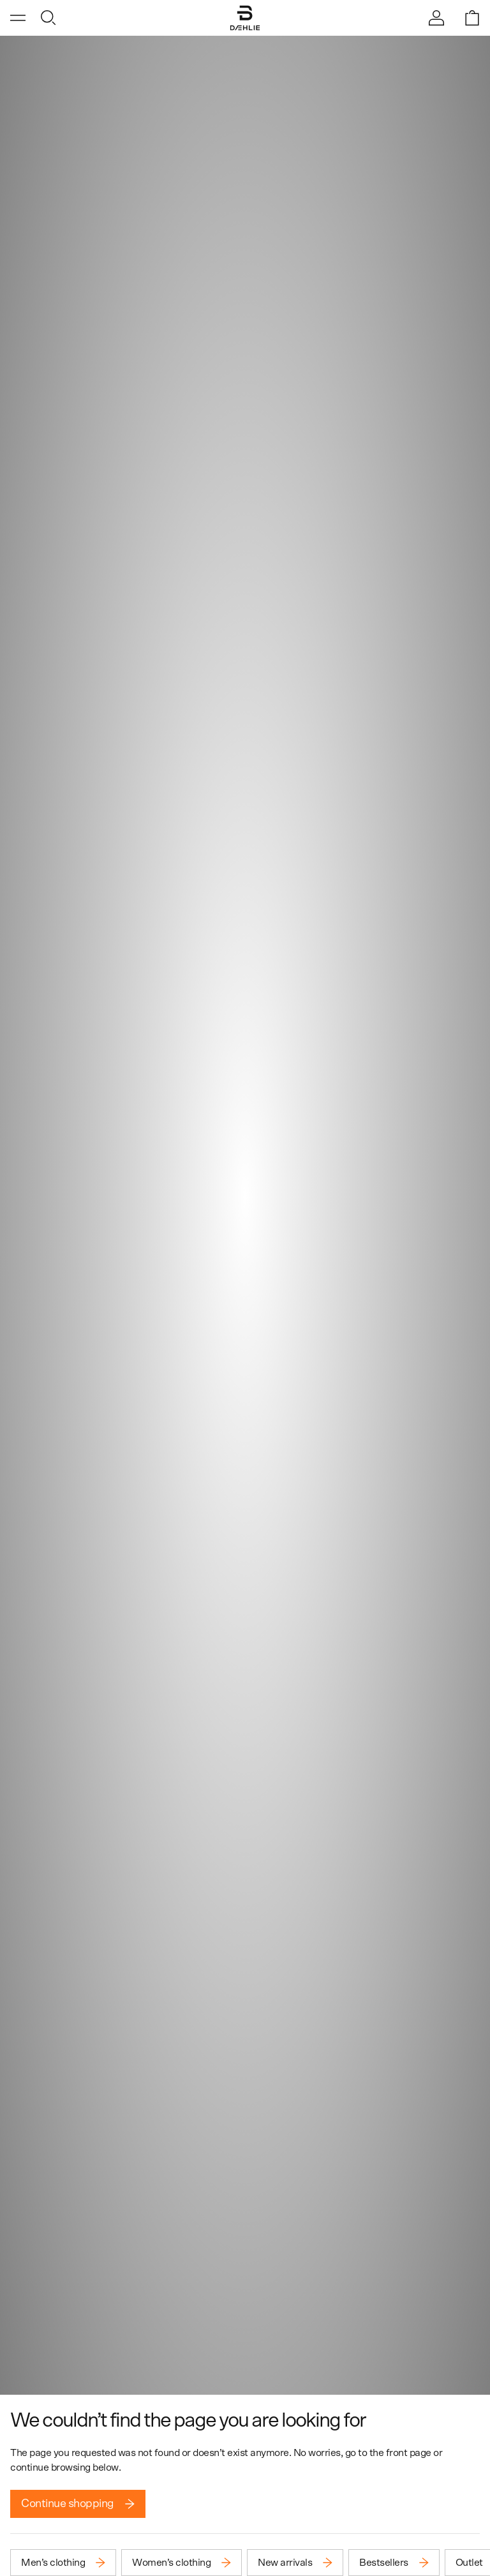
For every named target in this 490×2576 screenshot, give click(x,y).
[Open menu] (18, 18)
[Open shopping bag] (472, 18)
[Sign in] (436, 18)
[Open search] (48, 18)
